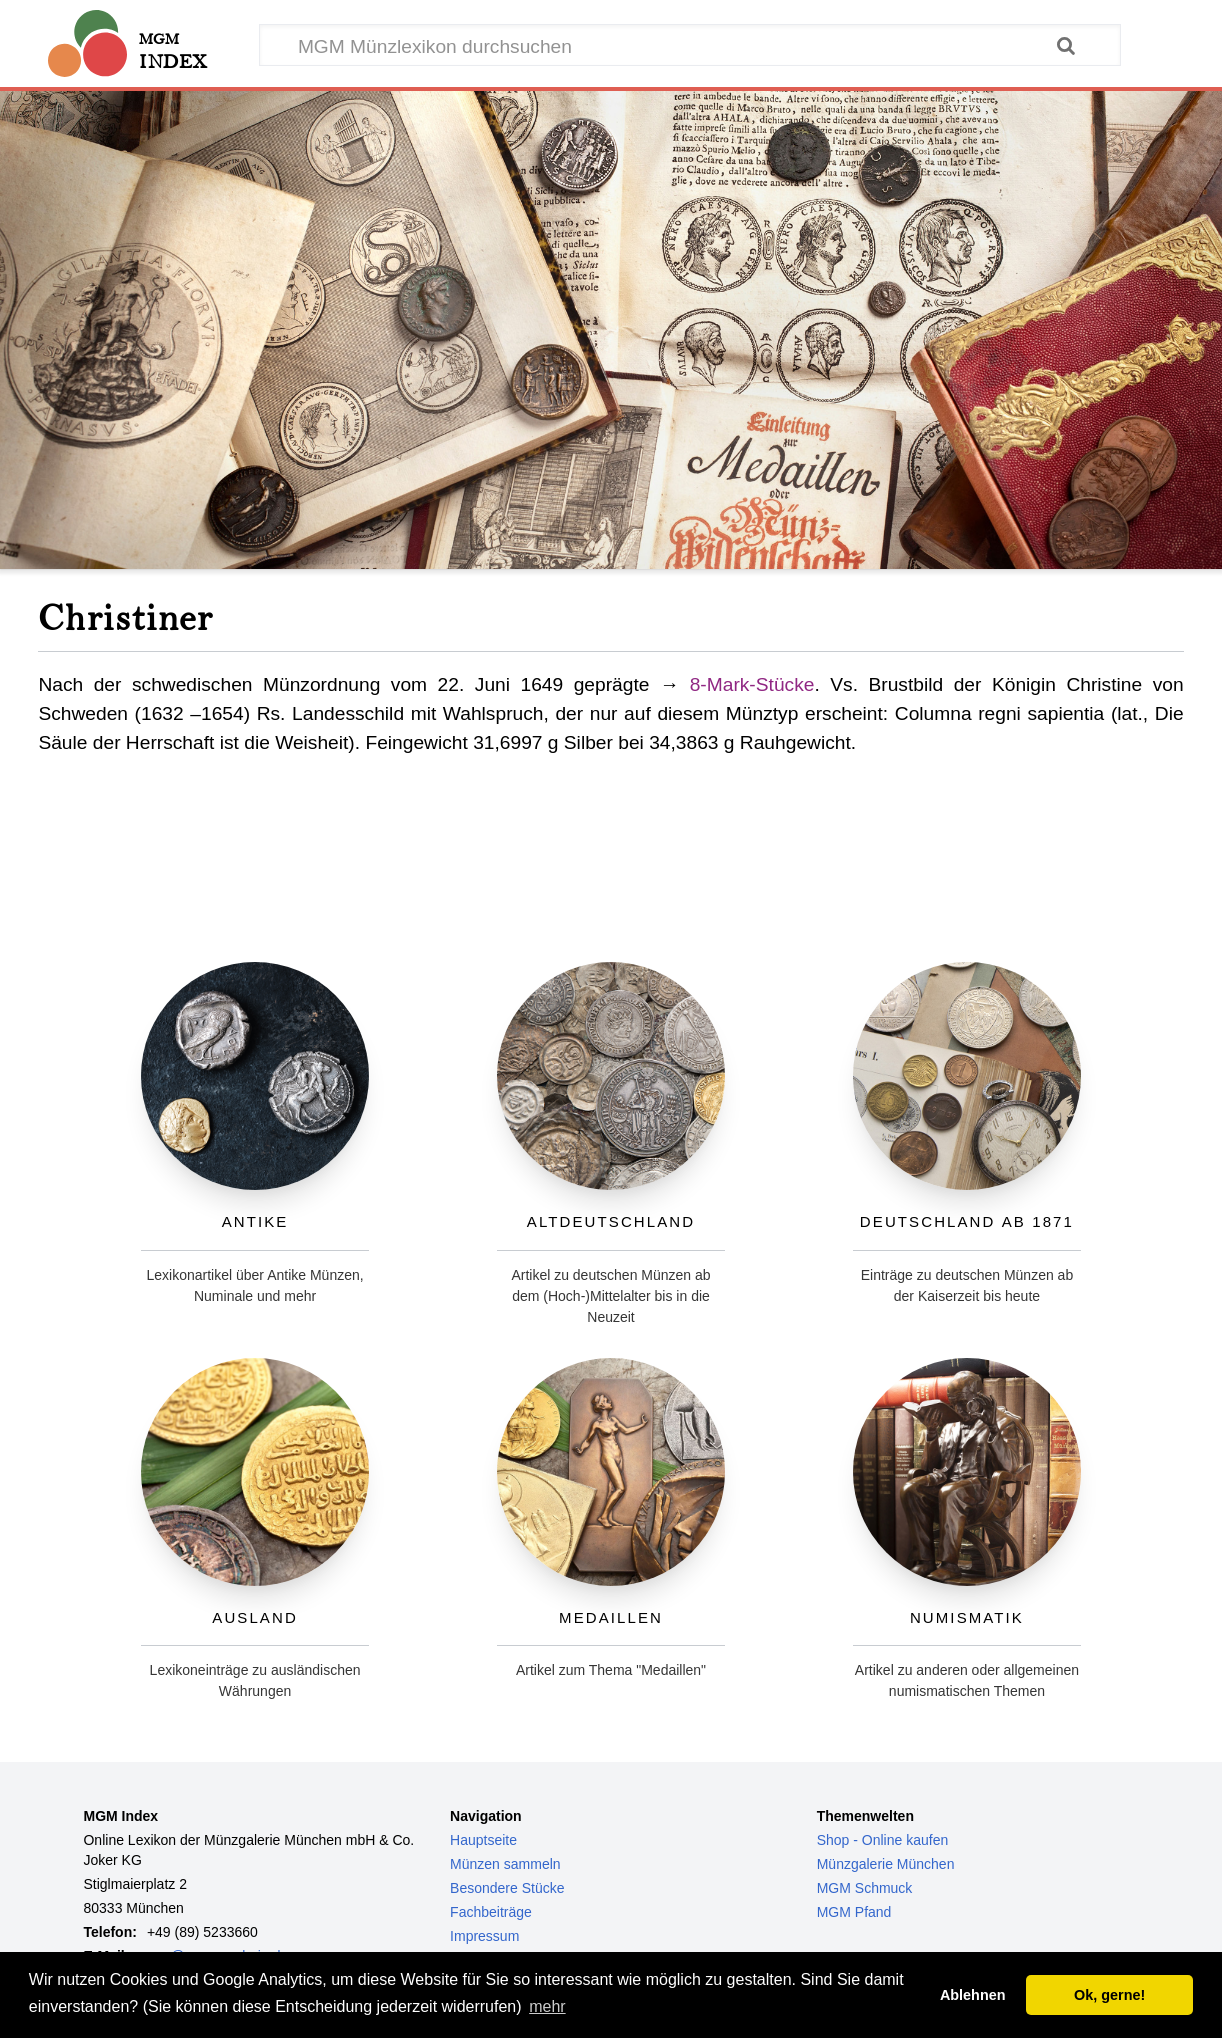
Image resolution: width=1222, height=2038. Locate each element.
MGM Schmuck (865, 1888)
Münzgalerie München (886, 1864)
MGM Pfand (854, 1912)
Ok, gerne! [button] (1109, 1995)
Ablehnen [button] (973, 1995)
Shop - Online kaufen (883, 1840)
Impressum (484, 1936)
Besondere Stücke (507, 1888)
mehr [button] (547, 2006)
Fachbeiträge (491, 1912)
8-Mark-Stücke (752, 684)
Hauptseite (483, 1840)
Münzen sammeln (505, 1864)
